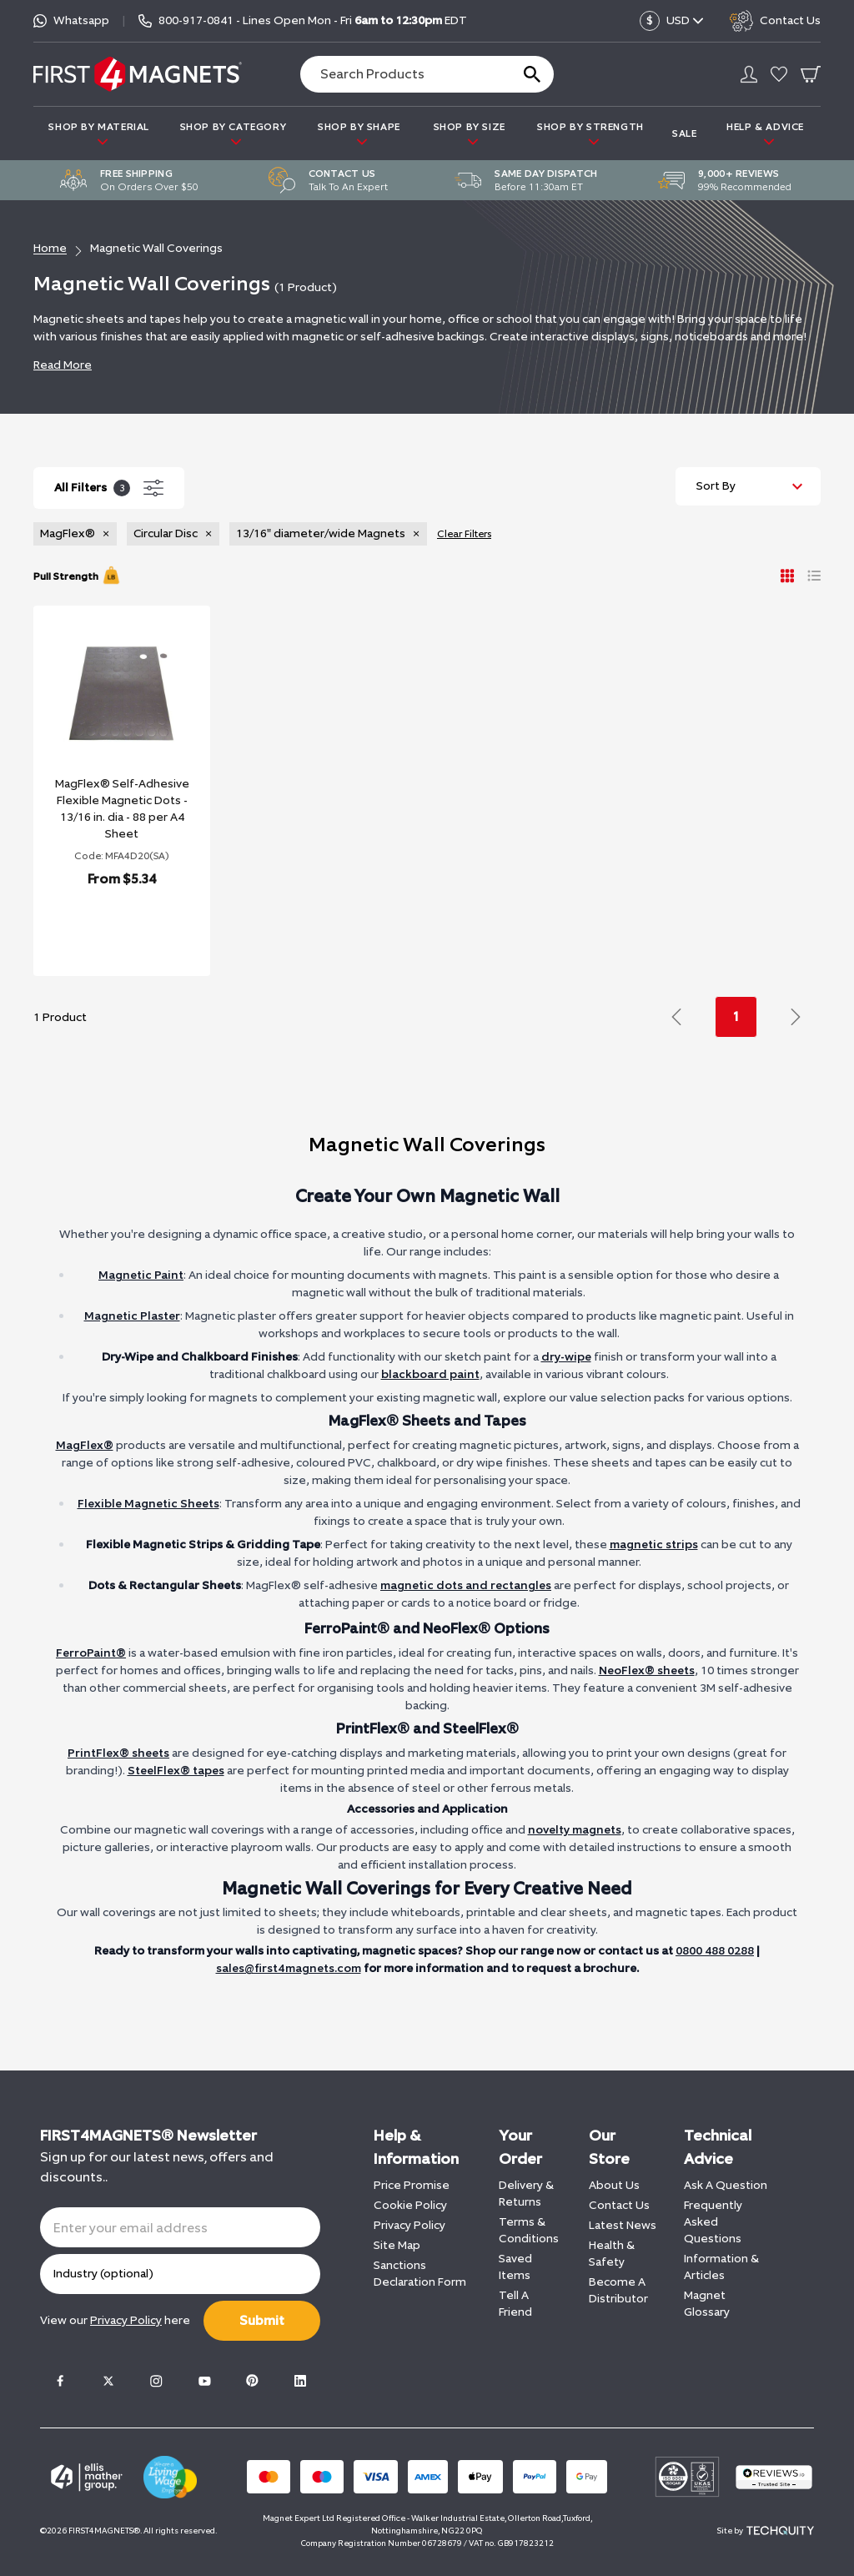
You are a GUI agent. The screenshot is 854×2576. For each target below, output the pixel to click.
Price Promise (412, 2185)
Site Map (397, 2245)
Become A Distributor (618, 2290)
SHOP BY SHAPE (359, 134)
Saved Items (515, 2267)
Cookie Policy (410, 2205)
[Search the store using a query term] (398, 74)
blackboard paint (430, 1374)
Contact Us (619, 2205)
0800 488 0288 (715, 1951)
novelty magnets (574, 1830)
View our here (115, 2320)
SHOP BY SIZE (469, 134)
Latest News (622, 2225)
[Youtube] (204, 2380)
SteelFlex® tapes (176, 1771)
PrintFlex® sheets (118, 1753)
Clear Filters (464, 534)
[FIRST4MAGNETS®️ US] (137, 74)
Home (50, 248)
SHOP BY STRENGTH (590, 134)
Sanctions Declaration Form (420, 2273)
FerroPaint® (91, 1653)
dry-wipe (566, 1357)
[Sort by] (748, 486)
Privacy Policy (409, 2225)
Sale (684, 133)
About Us (614, 2185)
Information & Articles (721, 2267)
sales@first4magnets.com (288, 1968)
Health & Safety (612, 2253)
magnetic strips (654, 1544)
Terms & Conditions (529, 2230)
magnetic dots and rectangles (465, 1585)
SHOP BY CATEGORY (233, 134)
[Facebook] (60, 2380)
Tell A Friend (515, 2303)
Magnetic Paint (140, 1275)
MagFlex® (84, 1445)
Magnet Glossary (707, 2303)
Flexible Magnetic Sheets (148, 1504)
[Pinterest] (252, 2380)
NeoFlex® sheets (647, 1670)
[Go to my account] (749, 74)
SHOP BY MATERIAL (98, 134)
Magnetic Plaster (132, 1316)
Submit (261, 2320)
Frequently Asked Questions (713, 2221)
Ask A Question (725, 2185)
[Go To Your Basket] (811, 74)
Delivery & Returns (526, 2193)
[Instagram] (156, 2380)
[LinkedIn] (300, 2380)
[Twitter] (108, 2380)
